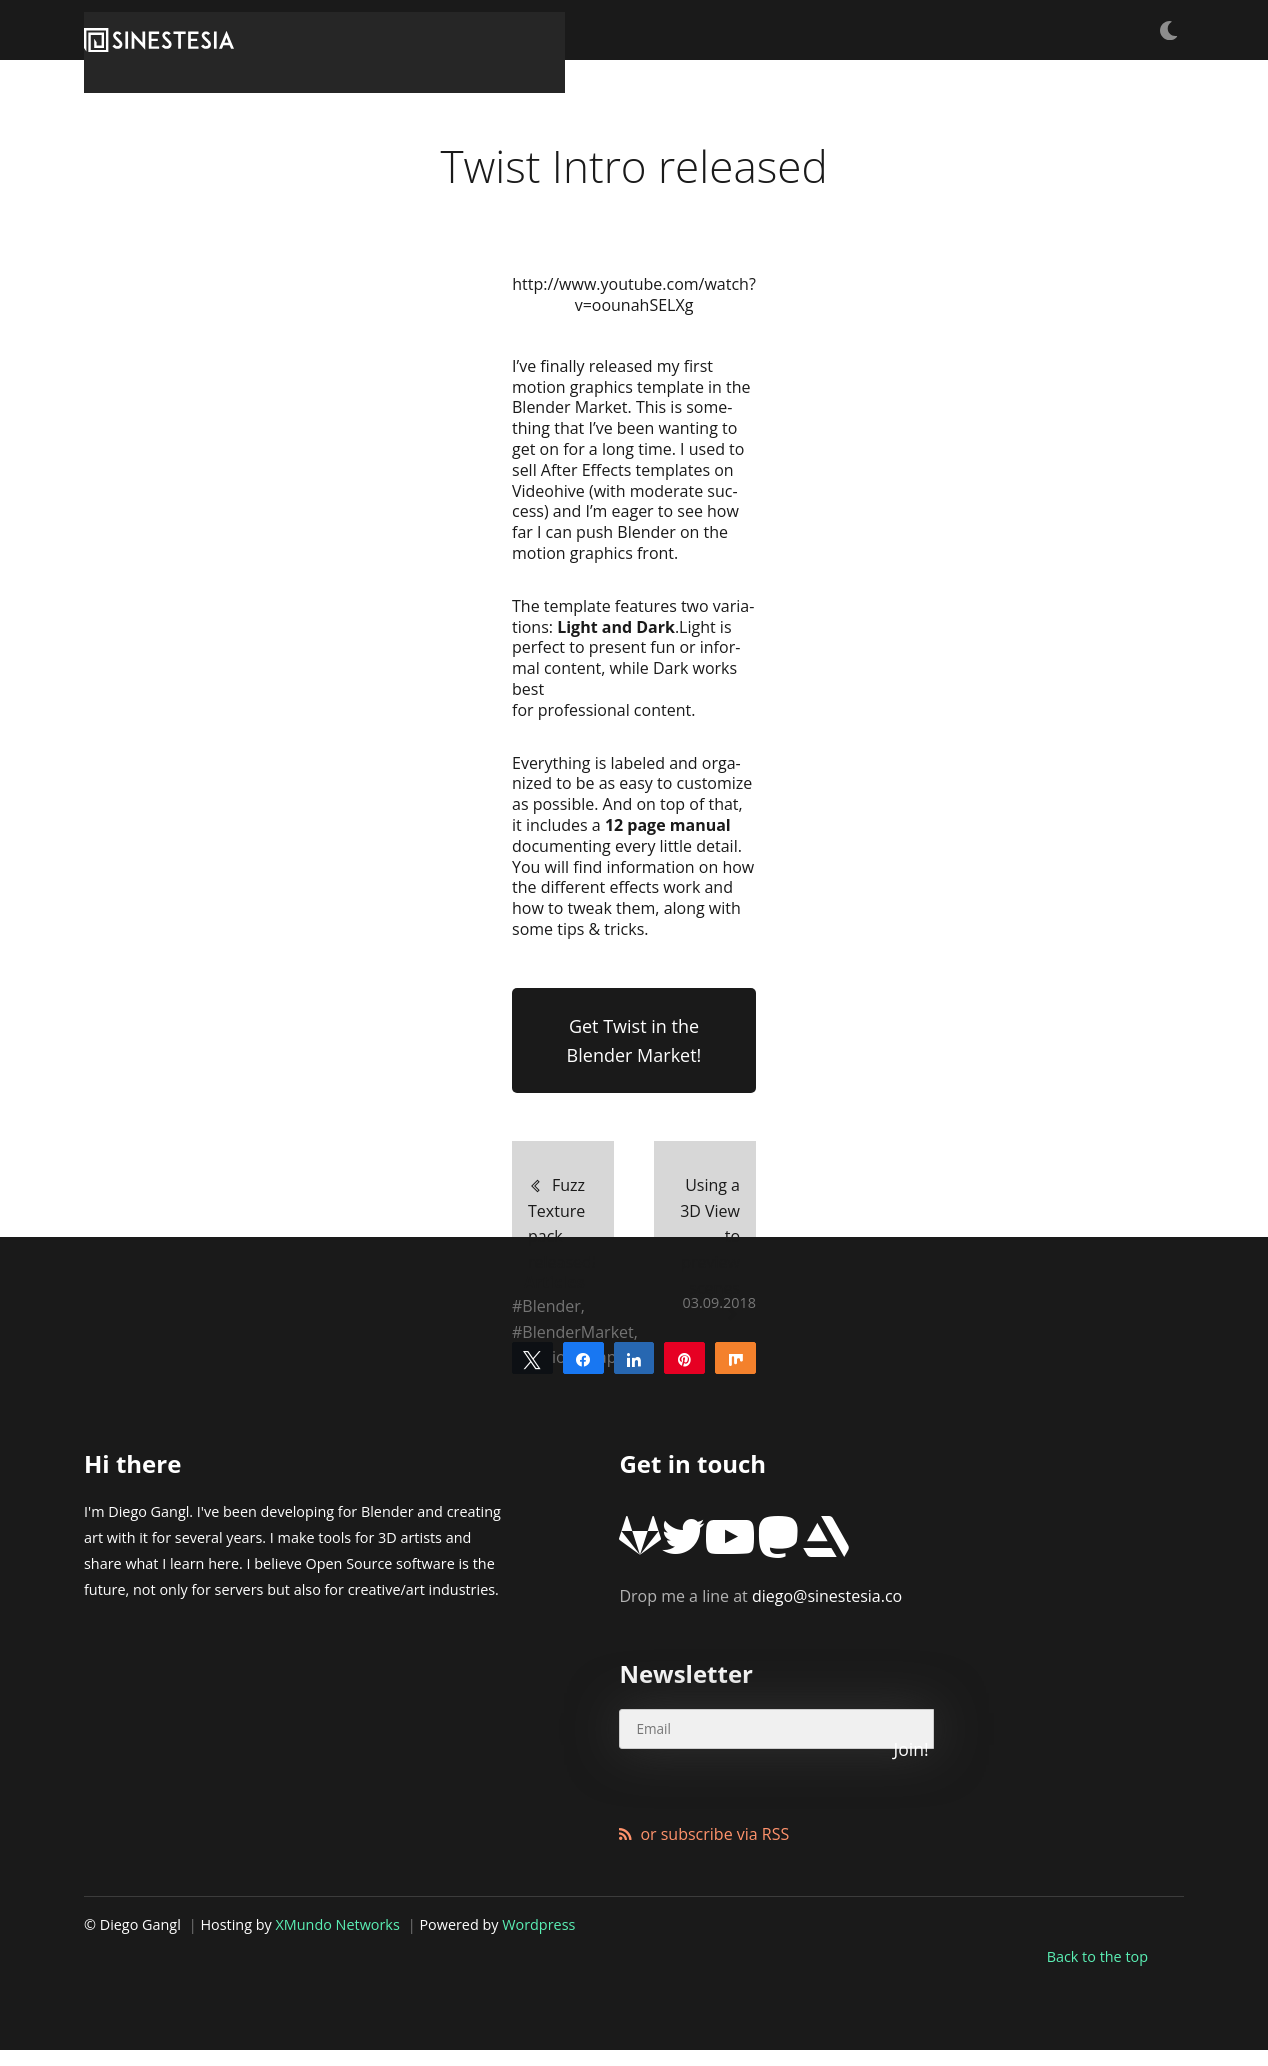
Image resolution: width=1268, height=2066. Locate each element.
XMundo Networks (338, 1961)
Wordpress (538, 1961)
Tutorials (798, 30)
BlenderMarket (577, 1447)
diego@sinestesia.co (760, 1687)
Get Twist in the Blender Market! (634, 1161)
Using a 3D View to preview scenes (716, 1319)
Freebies (891, 30)
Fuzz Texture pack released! (546, 1319)
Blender (551, 1420)
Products (1068, 30)
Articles (979, 30)
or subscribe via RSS (714, 1871)
